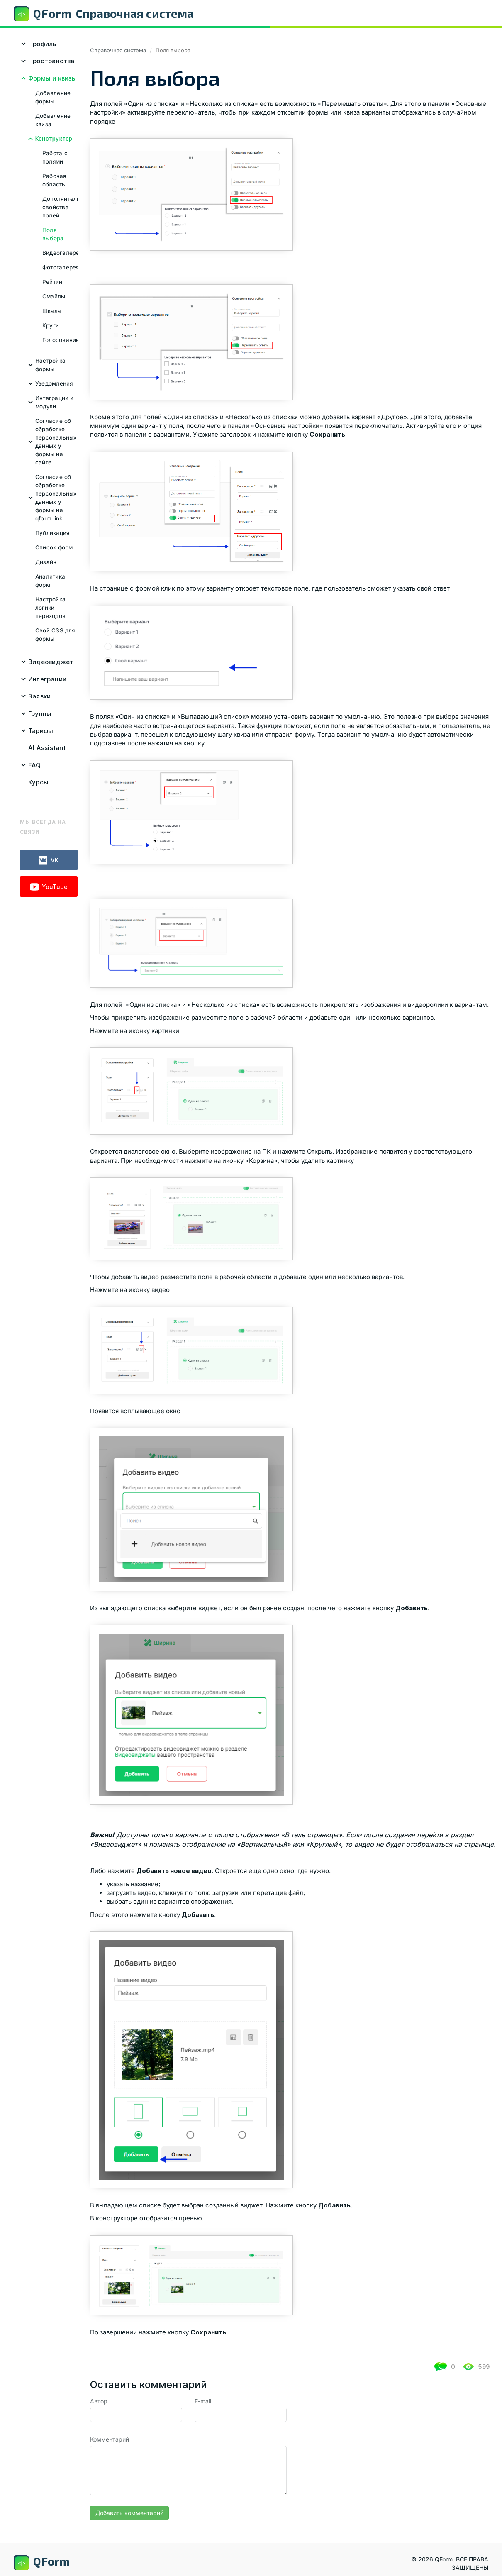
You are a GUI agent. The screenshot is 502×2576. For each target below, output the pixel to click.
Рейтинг (53, 281)
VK (48, 860)
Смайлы (53, 296)
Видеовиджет (50, 662)
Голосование (60, 340)
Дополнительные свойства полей (66, 207)
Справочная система (118, 50)
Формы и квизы (52, 78)
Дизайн (45, 562)
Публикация (52, 533)
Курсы (38, 782)
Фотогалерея (60, 267)
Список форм (54, 547)
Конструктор (53, 138)
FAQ (34, 765)
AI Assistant (47, 748)
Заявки (39, 696)
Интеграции (47, 679)
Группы (39, 714)
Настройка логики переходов (50, 607)
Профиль (42, 44)
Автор (98, 2401)
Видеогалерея (62, 252)
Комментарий (109, 2439)
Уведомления (54, 383)
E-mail (203, 2401)
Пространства (51, 61)
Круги (50, 325)
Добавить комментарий (129, 2512)
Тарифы (40, 731)
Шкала (51, 311)
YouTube (49, 887)
